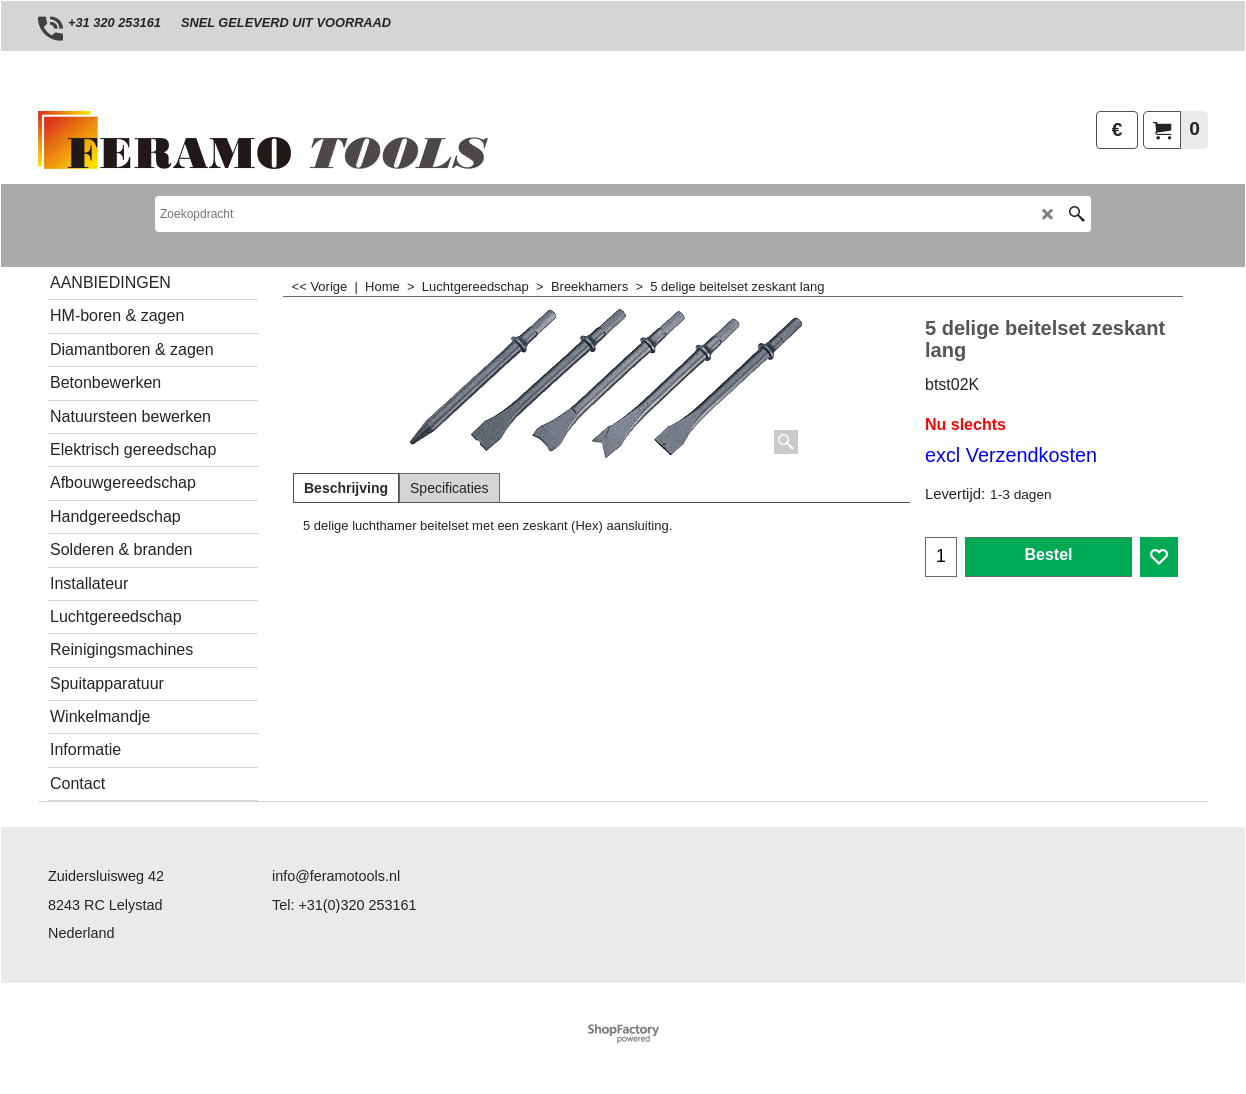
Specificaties (449, 488)
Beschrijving (346, 488)
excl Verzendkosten (1011, 455)
